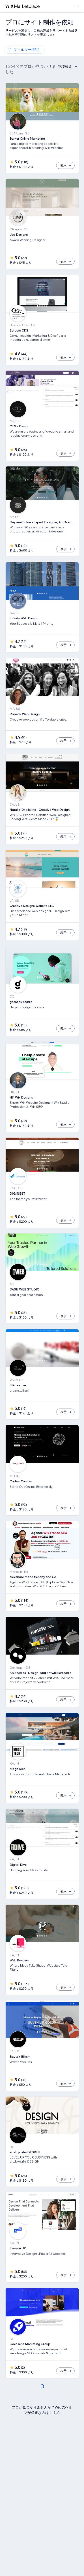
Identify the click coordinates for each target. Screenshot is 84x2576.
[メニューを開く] (76, 6)
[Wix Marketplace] (22, 6)
